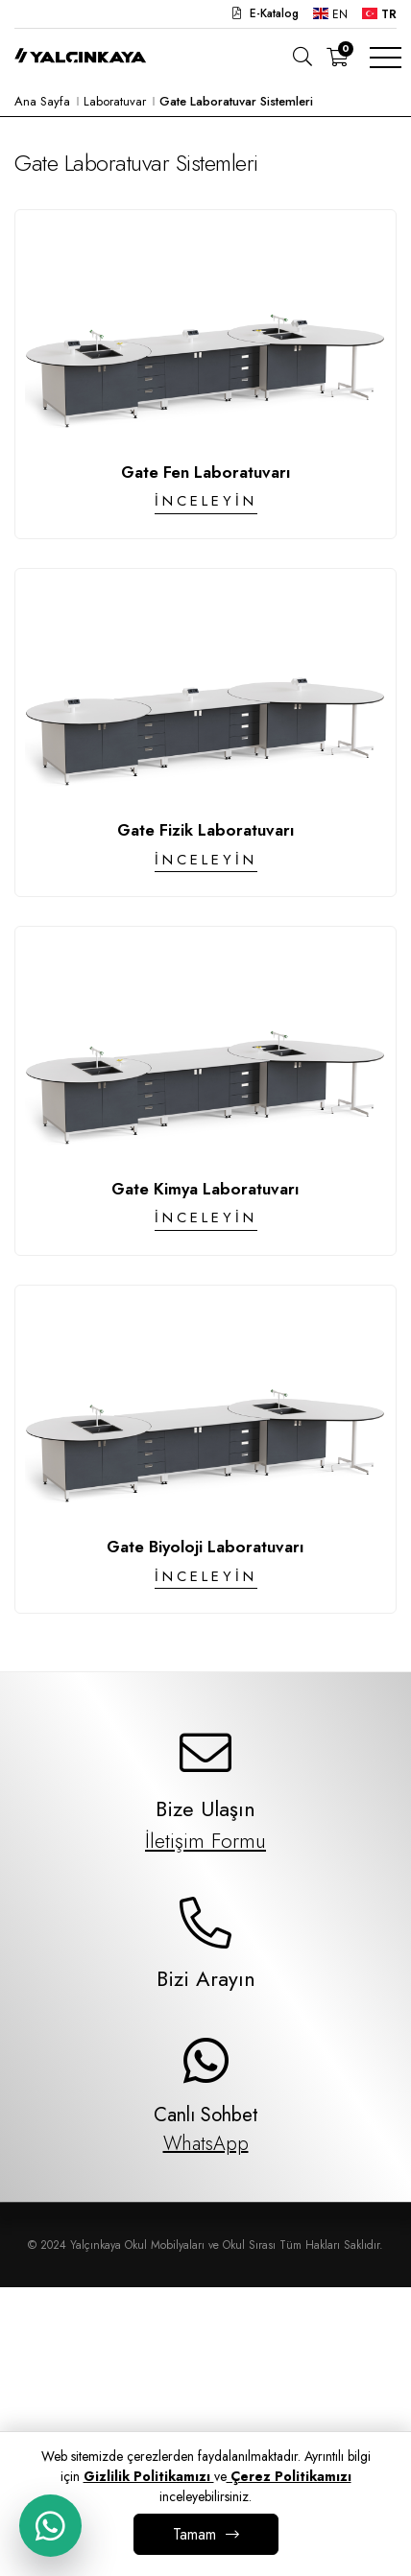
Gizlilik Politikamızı (149, 2476)
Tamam (194, 2534)
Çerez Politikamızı (289, 2476)
